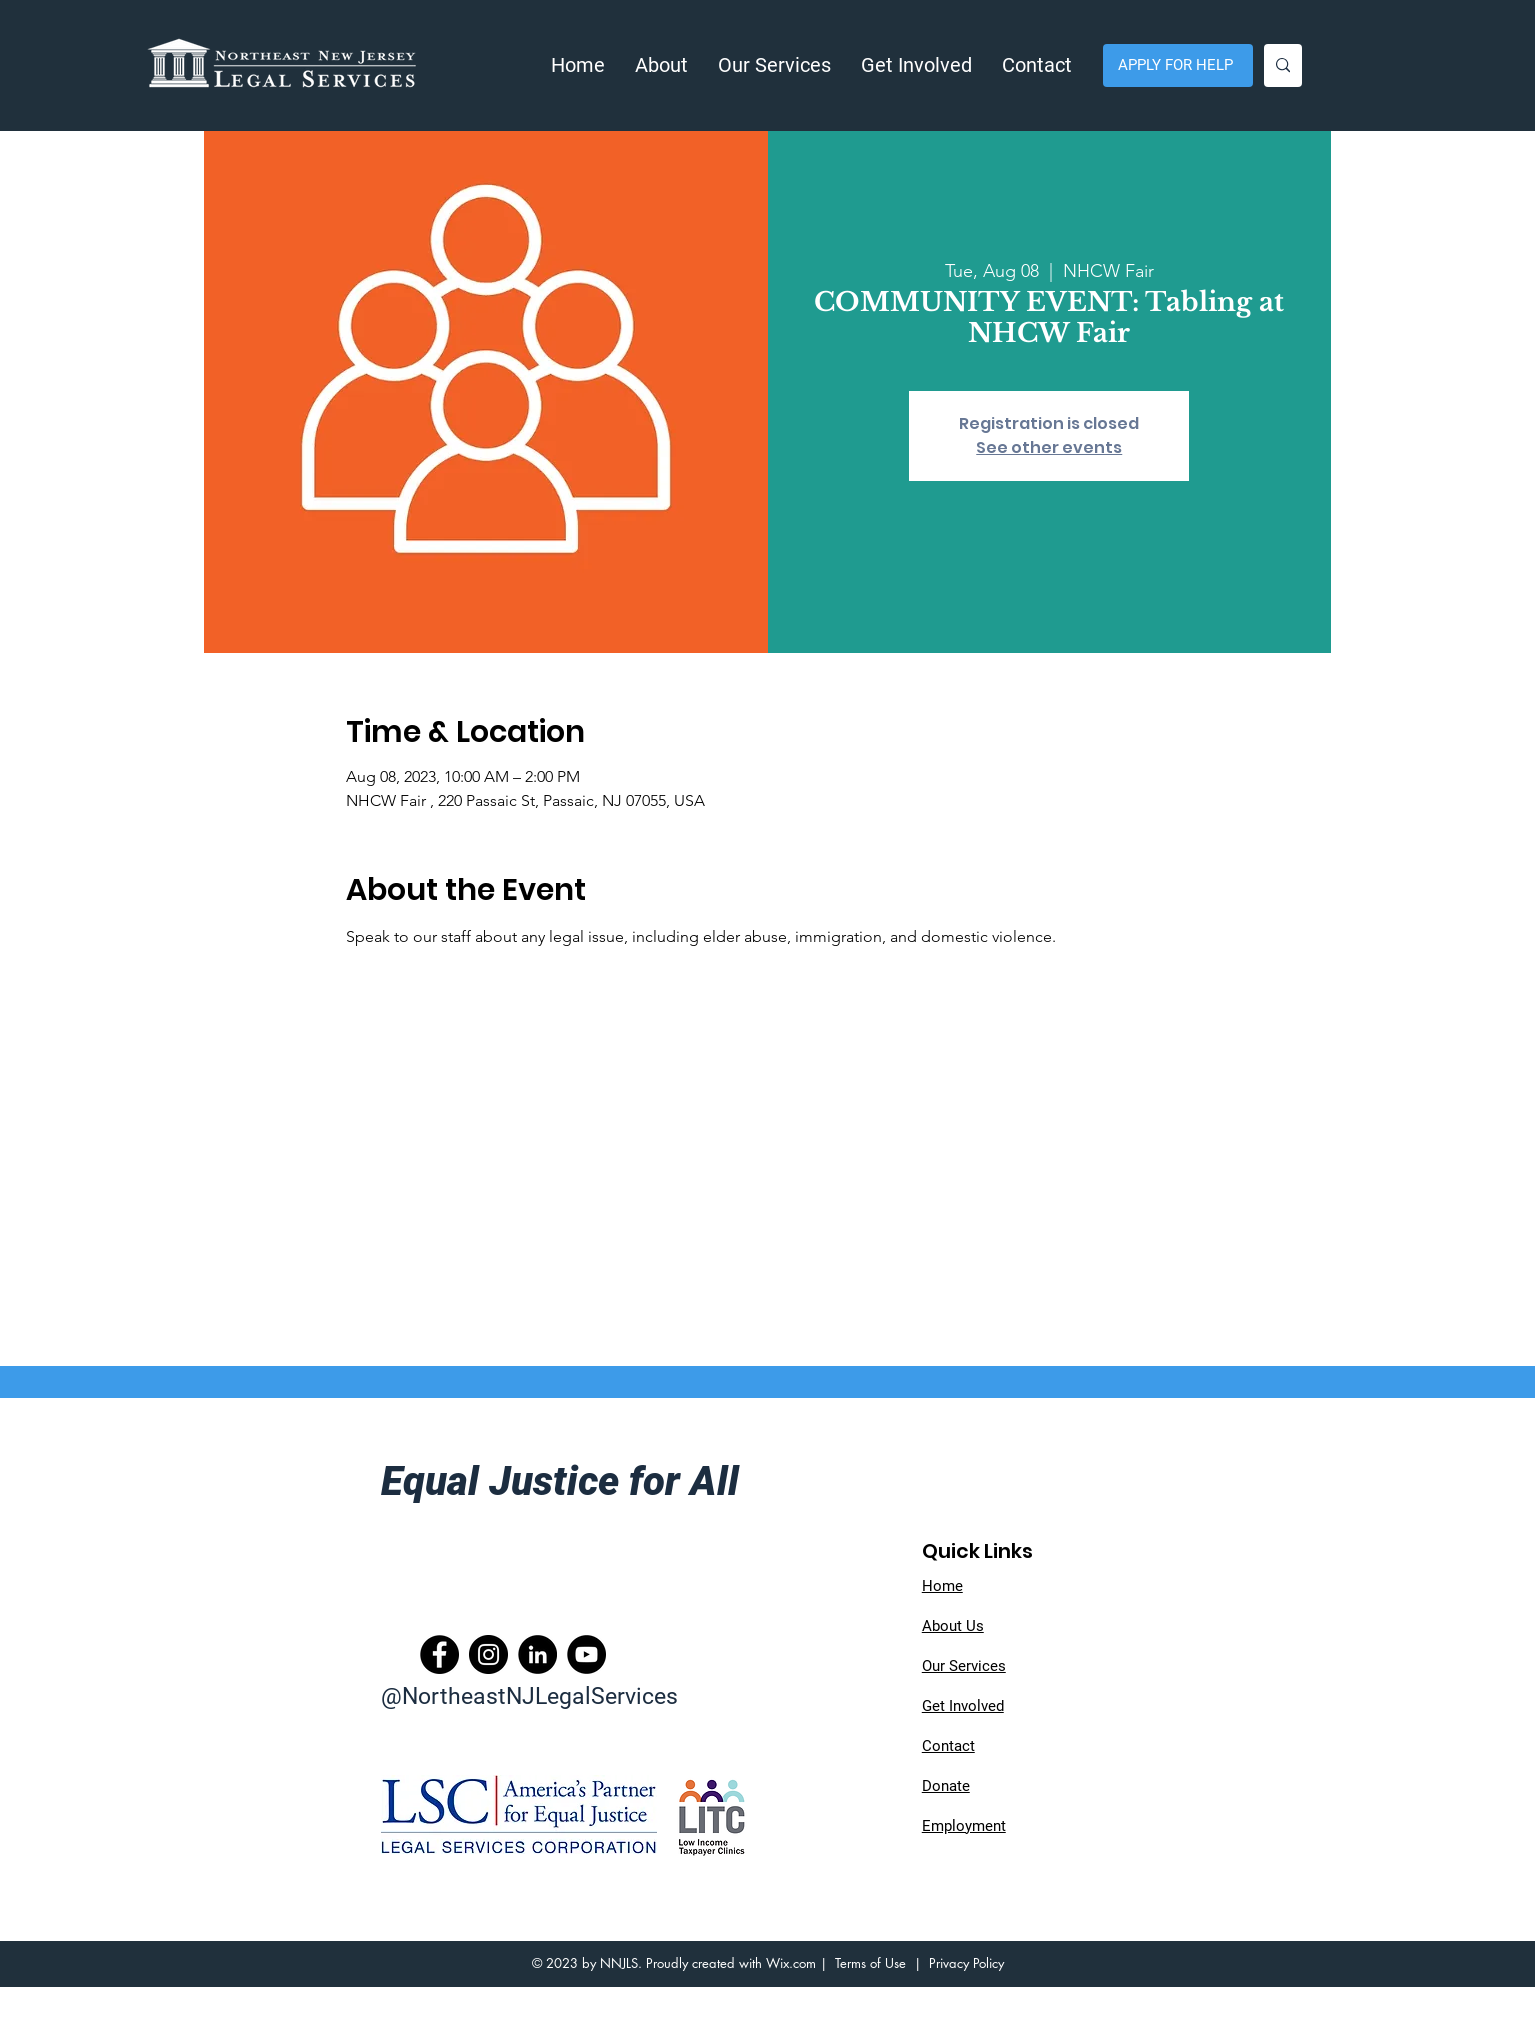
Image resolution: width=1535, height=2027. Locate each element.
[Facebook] (439, 1654)
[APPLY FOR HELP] (1178, 65)
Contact (948, 1746)
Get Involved (963, 1706)
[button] (661, 65)
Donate (946, 1786)
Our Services (964, 1666)
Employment (964, 1826)
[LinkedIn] (537, 1654)
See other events (1049, 447)
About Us (953, 1626)
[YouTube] (586, 1654)
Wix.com (791, 1963)
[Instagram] (488, 1654)
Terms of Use (870, 1963)
